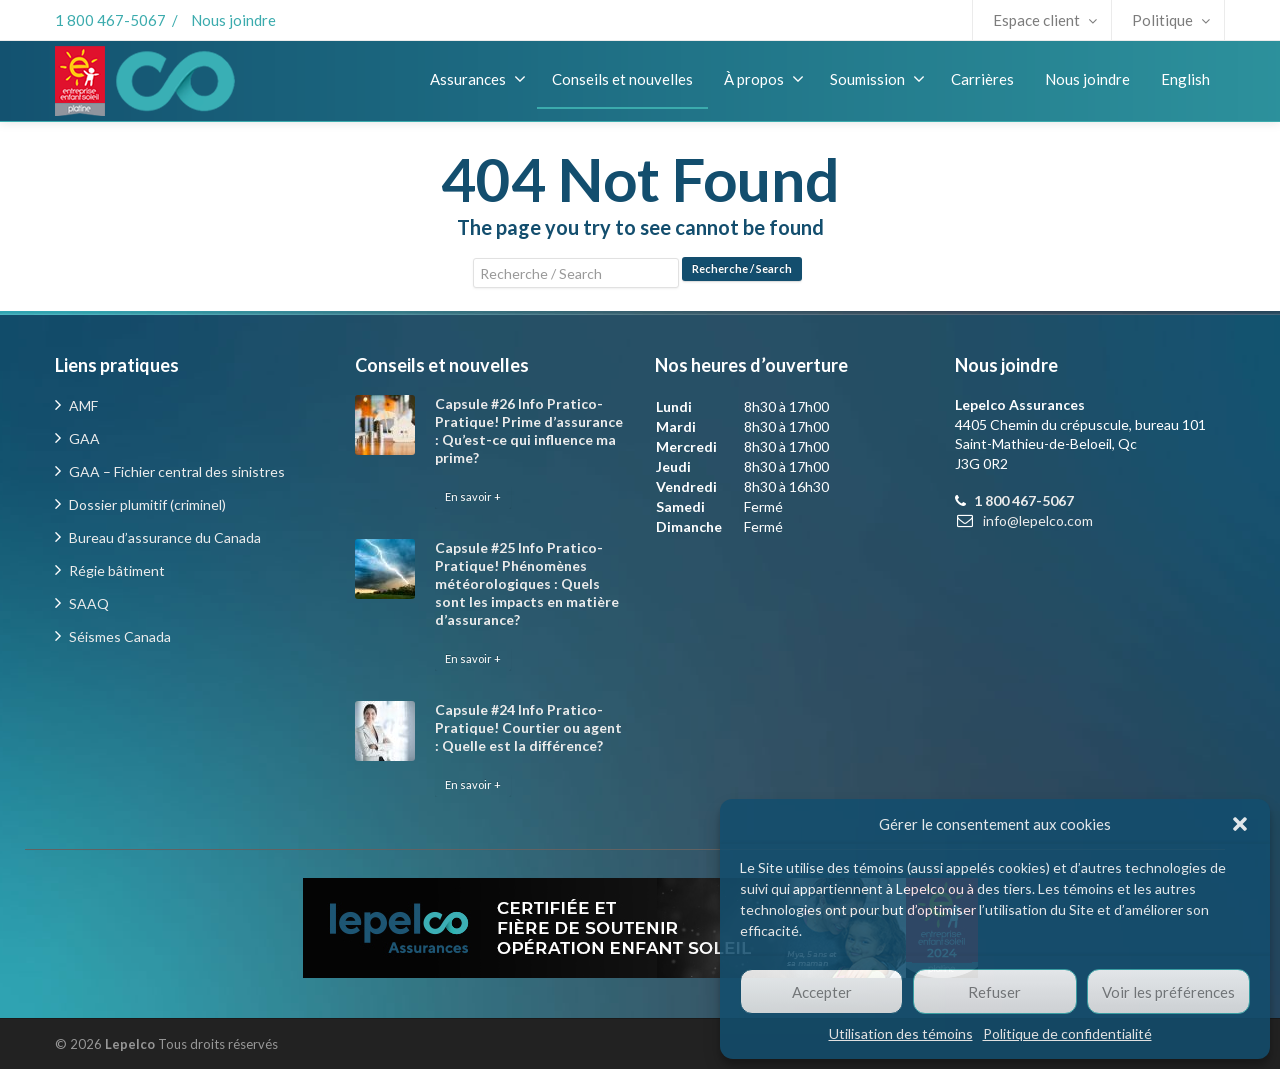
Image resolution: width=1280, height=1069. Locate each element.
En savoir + (473, 496)
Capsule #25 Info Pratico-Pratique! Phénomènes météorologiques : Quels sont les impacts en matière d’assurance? (527, 583)
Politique (1171, 20)
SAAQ (89, 603)
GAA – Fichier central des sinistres (177, 471)
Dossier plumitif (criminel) (147, 504)
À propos (764, 79)
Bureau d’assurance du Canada (165, 537)
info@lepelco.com (1038, 520)
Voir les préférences (1168, 992)
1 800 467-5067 (110, 20)
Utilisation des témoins (901, 1033)
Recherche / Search (742, 268)
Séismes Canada (120, 636)
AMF (83, 405)
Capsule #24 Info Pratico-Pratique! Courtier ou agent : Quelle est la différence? (528, 727)
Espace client (1045, 20)
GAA (84, 438)
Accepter (822, 992)
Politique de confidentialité (1067, 1033)
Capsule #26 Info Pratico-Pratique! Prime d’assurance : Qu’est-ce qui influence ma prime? (529, 430)
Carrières (982, 79)
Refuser (994, 992)
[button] (1240, 824)
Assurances (478, 79)
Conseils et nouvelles (622, 79)
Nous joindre (233, 20)
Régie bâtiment (117, 570)
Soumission (877, 79)
